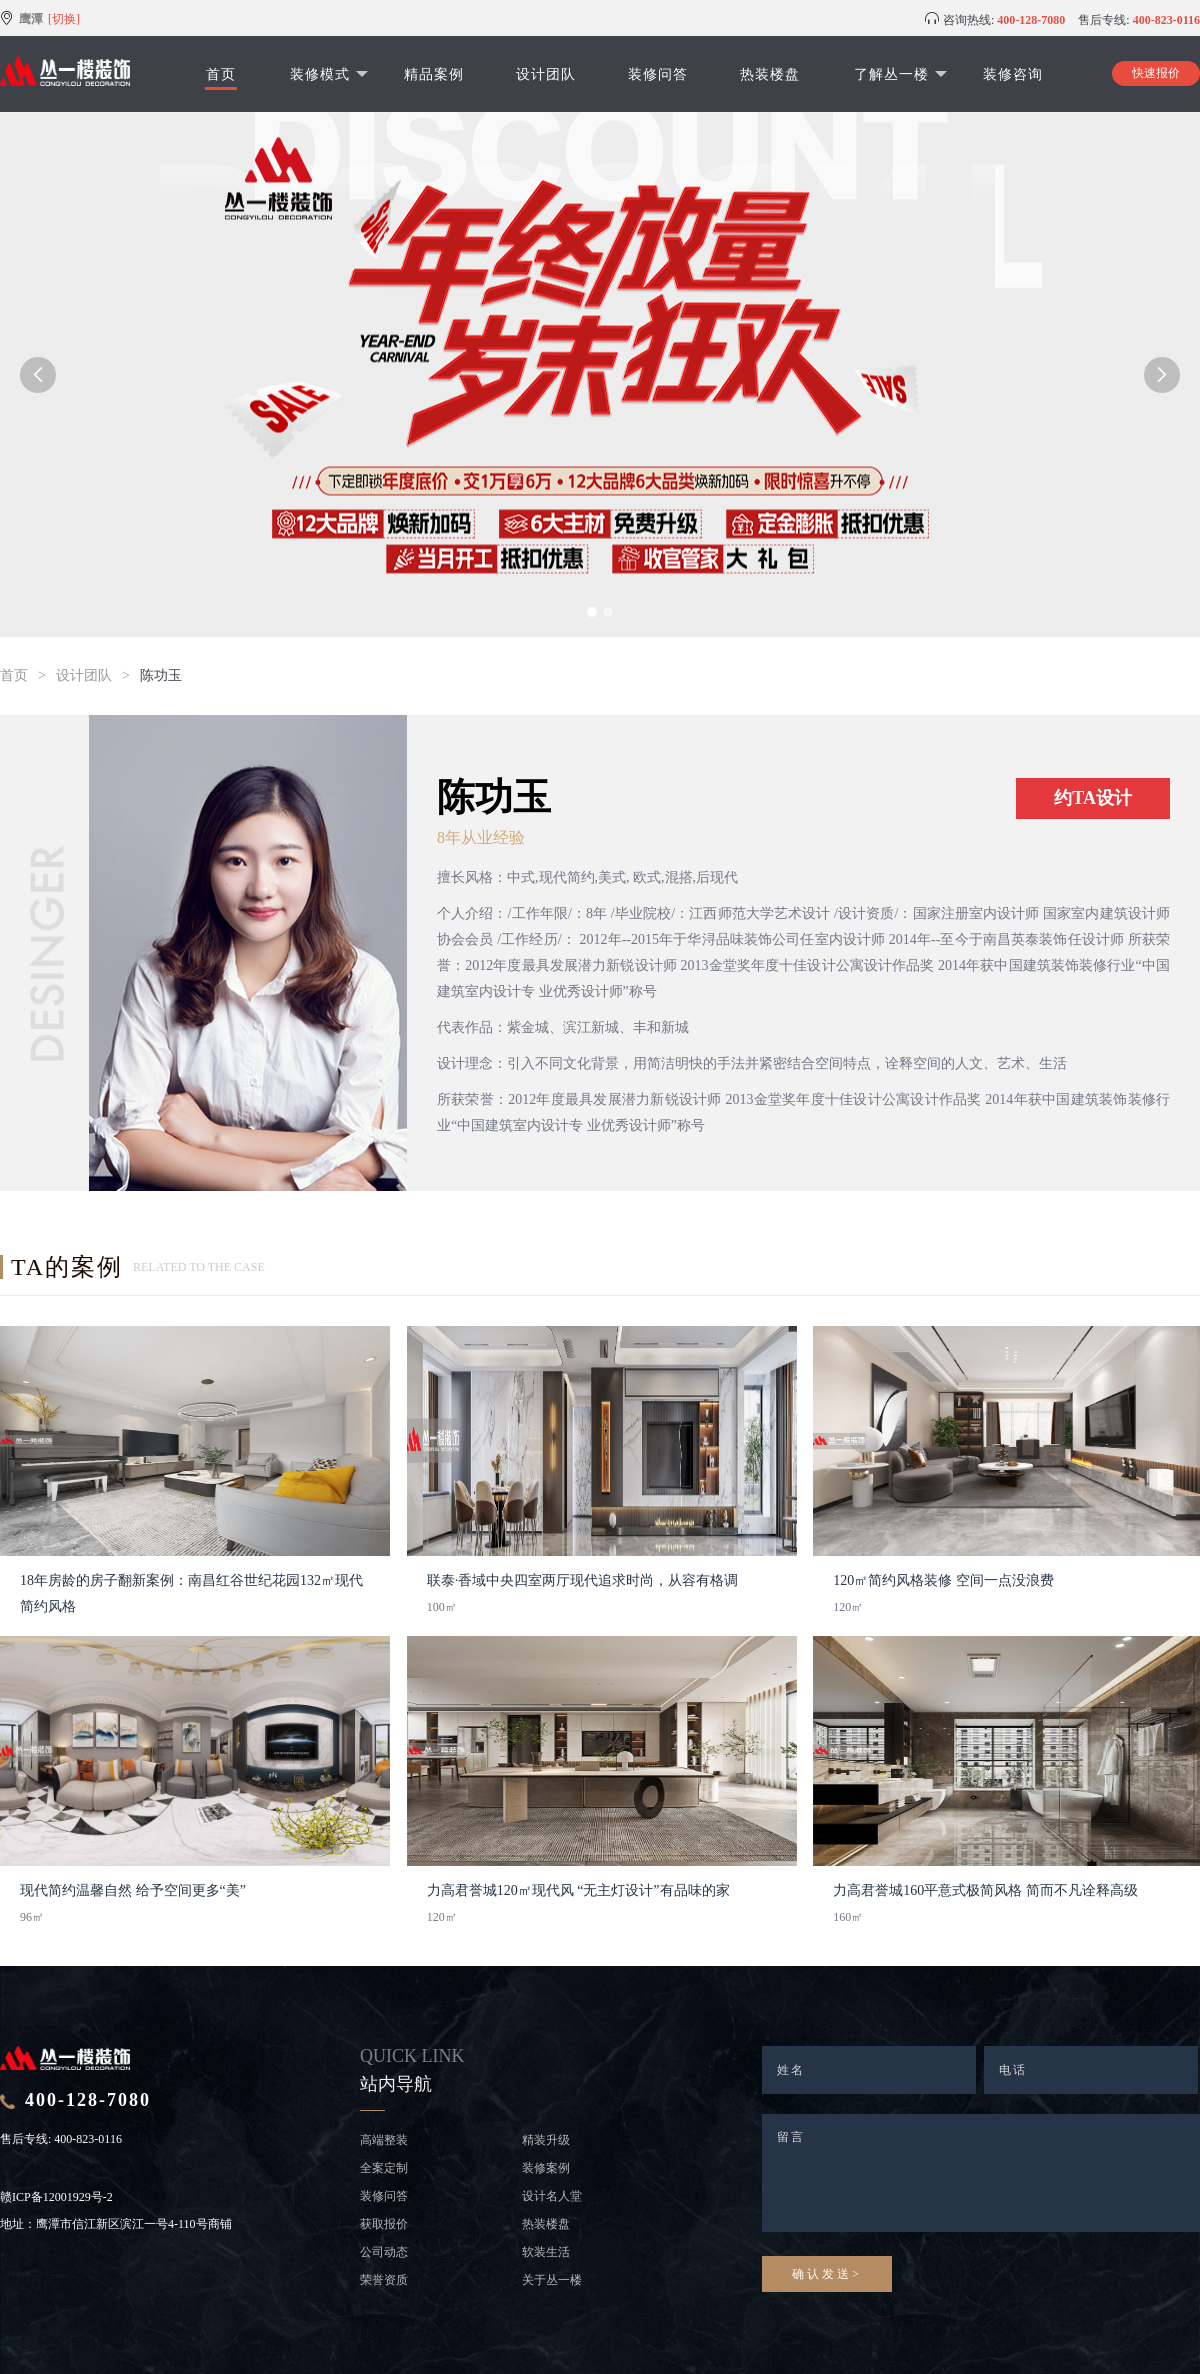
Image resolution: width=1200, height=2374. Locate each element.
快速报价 (1156, 73)
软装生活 (546, 2252)
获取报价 (384, 2224)
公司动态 (384, 2252)
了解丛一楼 (900, 74)
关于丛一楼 (552, 2280)
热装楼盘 (770, 73)
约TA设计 (1093, 798)
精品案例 (434, 73)
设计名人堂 (552, 2196)
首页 (221, 73)
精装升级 (546, 2140)
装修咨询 (1013, 73)
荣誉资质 (384, 2280)
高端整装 (384, 2140)
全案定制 (384, 2168)
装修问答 (658, 73)
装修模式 (329, 74)
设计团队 (546, 73)
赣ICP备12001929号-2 (56, 2197)
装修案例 (546, 2168)
